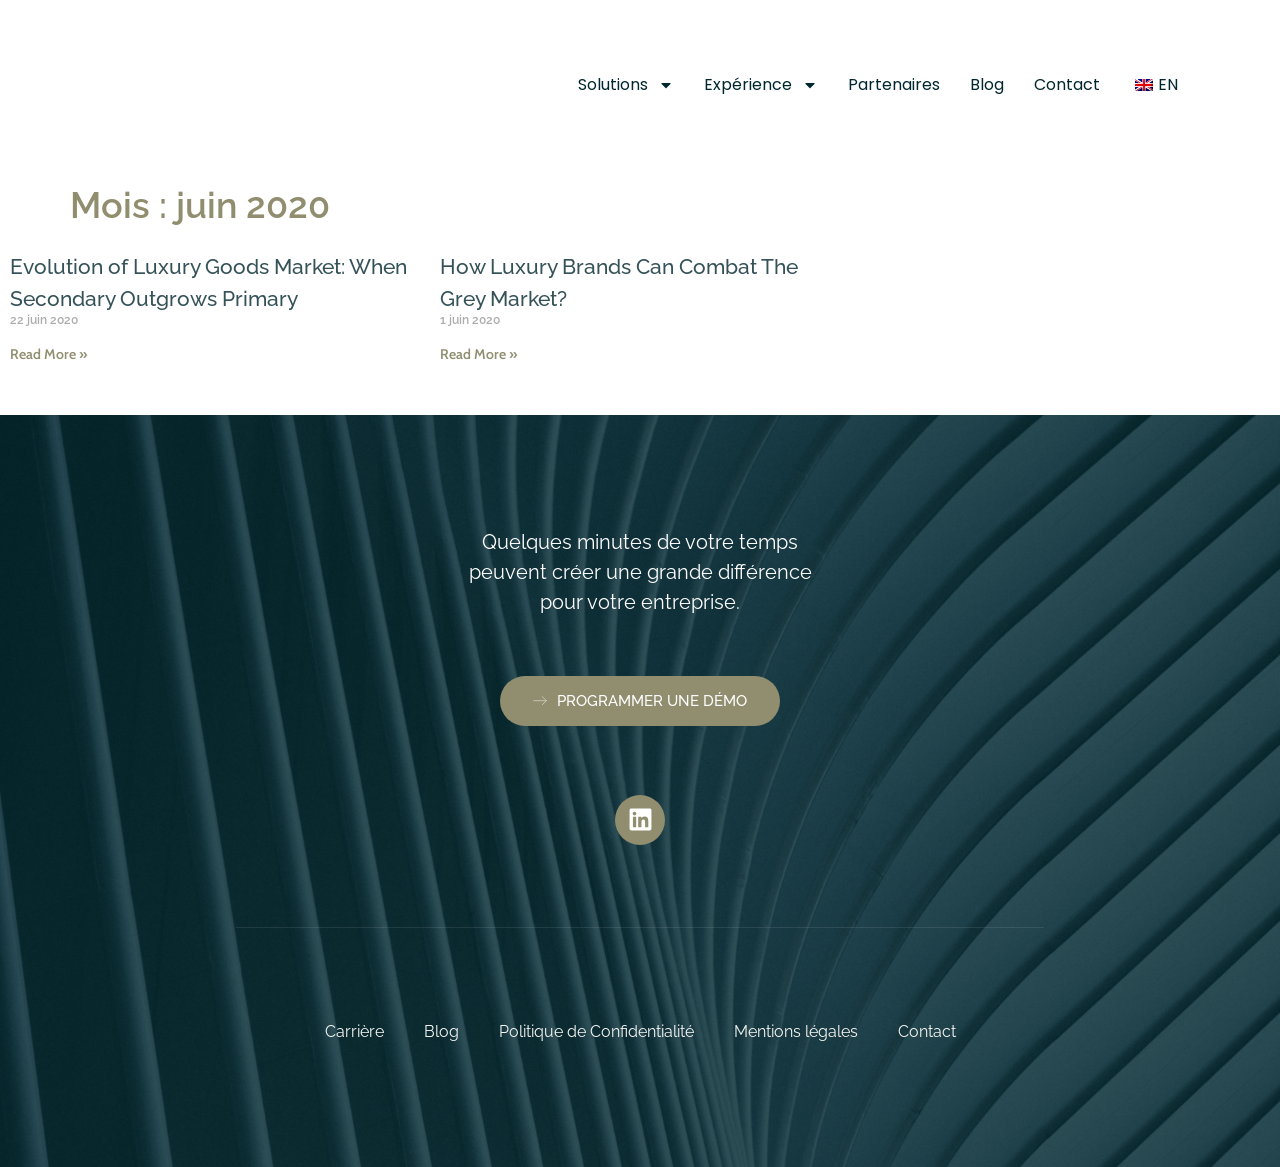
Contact (1067, 84)
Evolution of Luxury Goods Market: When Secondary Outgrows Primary (199, 296)
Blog (987, 84)
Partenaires (894, 84)
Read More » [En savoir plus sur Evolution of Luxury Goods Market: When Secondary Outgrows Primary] (48, 386)
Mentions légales (796, 1031)
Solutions (626, 85)
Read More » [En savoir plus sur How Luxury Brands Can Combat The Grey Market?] (478, 354)
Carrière (354, 1031)
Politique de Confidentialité (596, 1031)
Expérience (761, 85)
